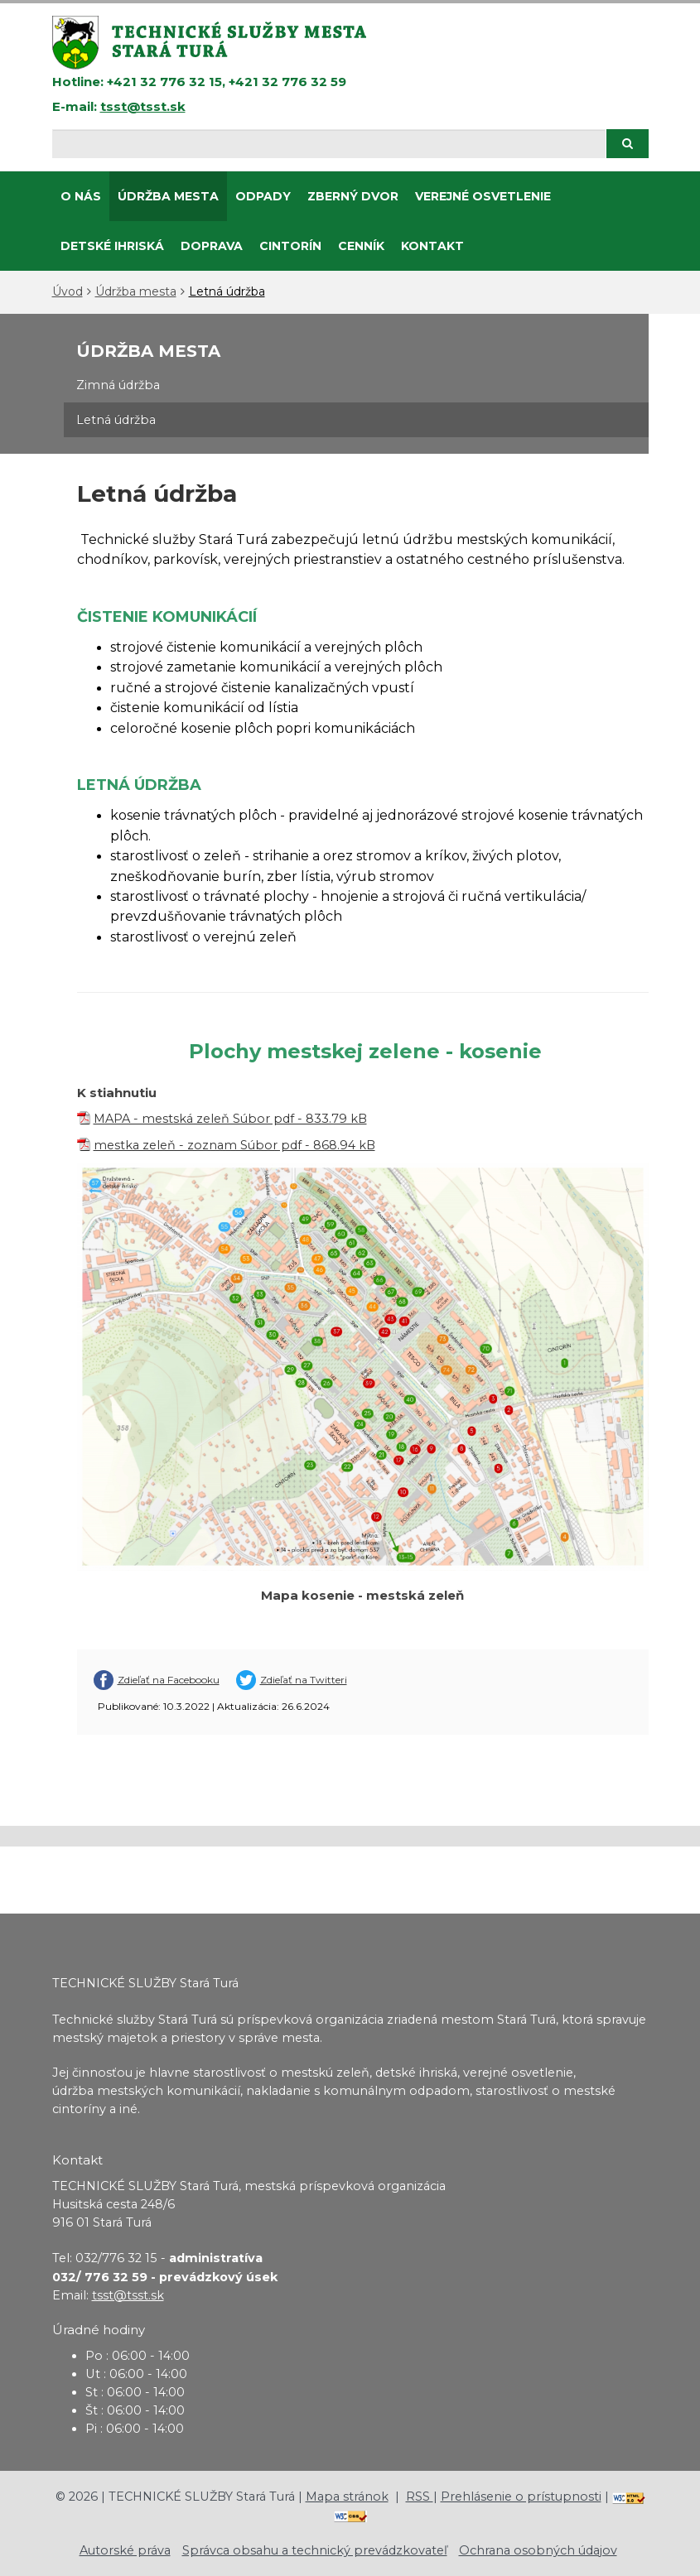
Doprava (212, 245)
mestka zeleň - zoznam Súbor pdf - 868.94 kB (234, 1145)
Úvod (67, 291)
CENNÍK (361, 245)
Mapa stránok (347, 2496)
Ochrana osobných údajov (538, 2550)
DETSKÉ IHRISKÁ (112, 245)
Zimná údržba (118, 385)
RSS (419, 2496)
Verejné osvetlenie (483, 196)
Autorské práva (125, 2550)
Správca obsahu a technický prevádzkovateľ (314, 2550)
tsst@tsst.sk (143, 106)
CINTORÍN (290, 245)
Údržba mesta (168, 196)
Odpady (263, 196)
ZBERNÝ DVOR (352, 196)
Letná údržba (227, 291)
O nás (80, 196)
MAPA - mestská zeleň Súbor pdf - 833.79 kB (230, 1118)
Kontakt (432, 245)
